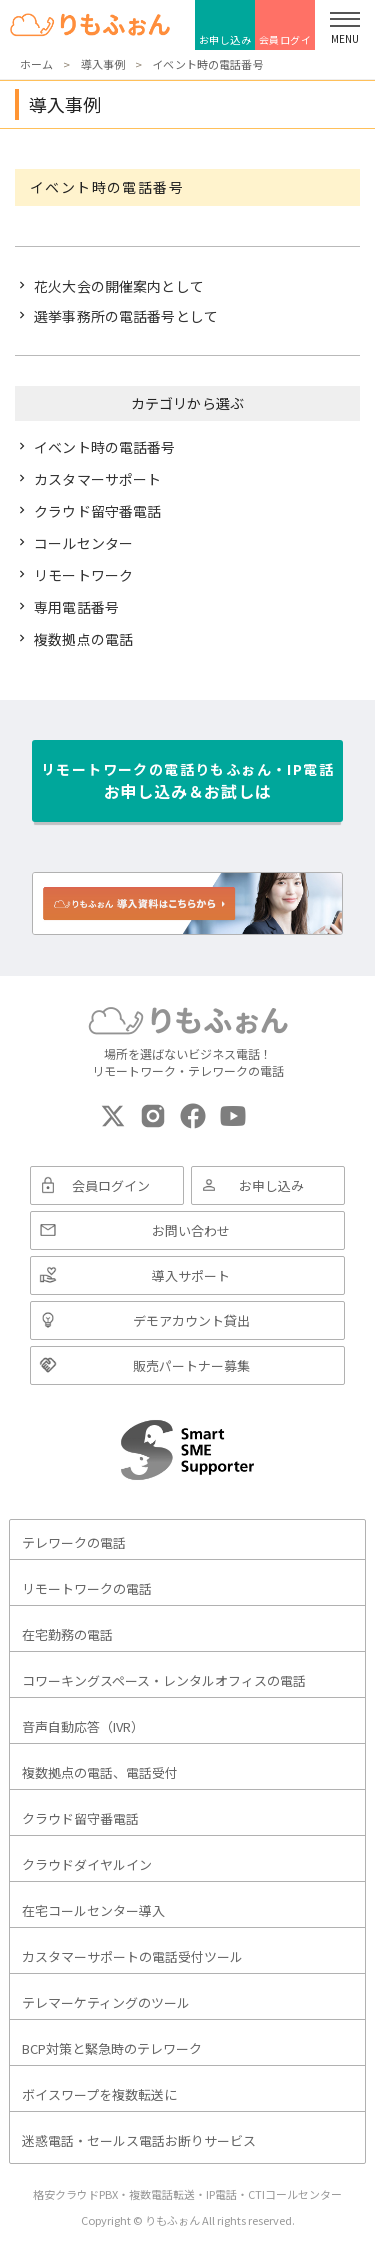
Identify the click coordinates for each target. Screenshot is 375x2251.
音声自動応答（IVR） (83, 1726)
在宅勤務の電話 (67, 1634)
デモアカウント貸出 (191, 1320)
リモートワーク (83, 575)
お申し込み (225, 39)
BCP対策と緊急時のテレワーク (112, 2048)
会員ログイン (285, 41)
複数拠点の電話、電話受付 (100, 1772)
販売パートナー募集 (191, 1365)
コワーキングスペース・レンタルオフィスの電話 (164, 1680)
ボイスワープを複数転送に (99, 2094)
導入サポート (191, 1275)
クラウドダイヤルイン (87, 1864)
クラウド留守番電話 (97, 511)
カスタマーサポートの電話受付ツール (132, 1956)
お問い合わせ (191, 1230)
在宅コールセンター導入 (93, 1910)
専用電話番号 (76, 607)
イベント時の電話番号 (104, 447)
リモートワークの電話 (87, 1588)
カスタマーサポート (97, 479)
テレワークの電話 (74, 1542)
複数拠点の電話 (83, 639)
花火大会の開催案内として (119, 286)
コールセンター (83, 543)
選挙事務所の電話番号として (126, 316)
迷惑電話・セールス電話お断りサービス (139, 2140)
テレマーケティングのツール (106, 2002)
